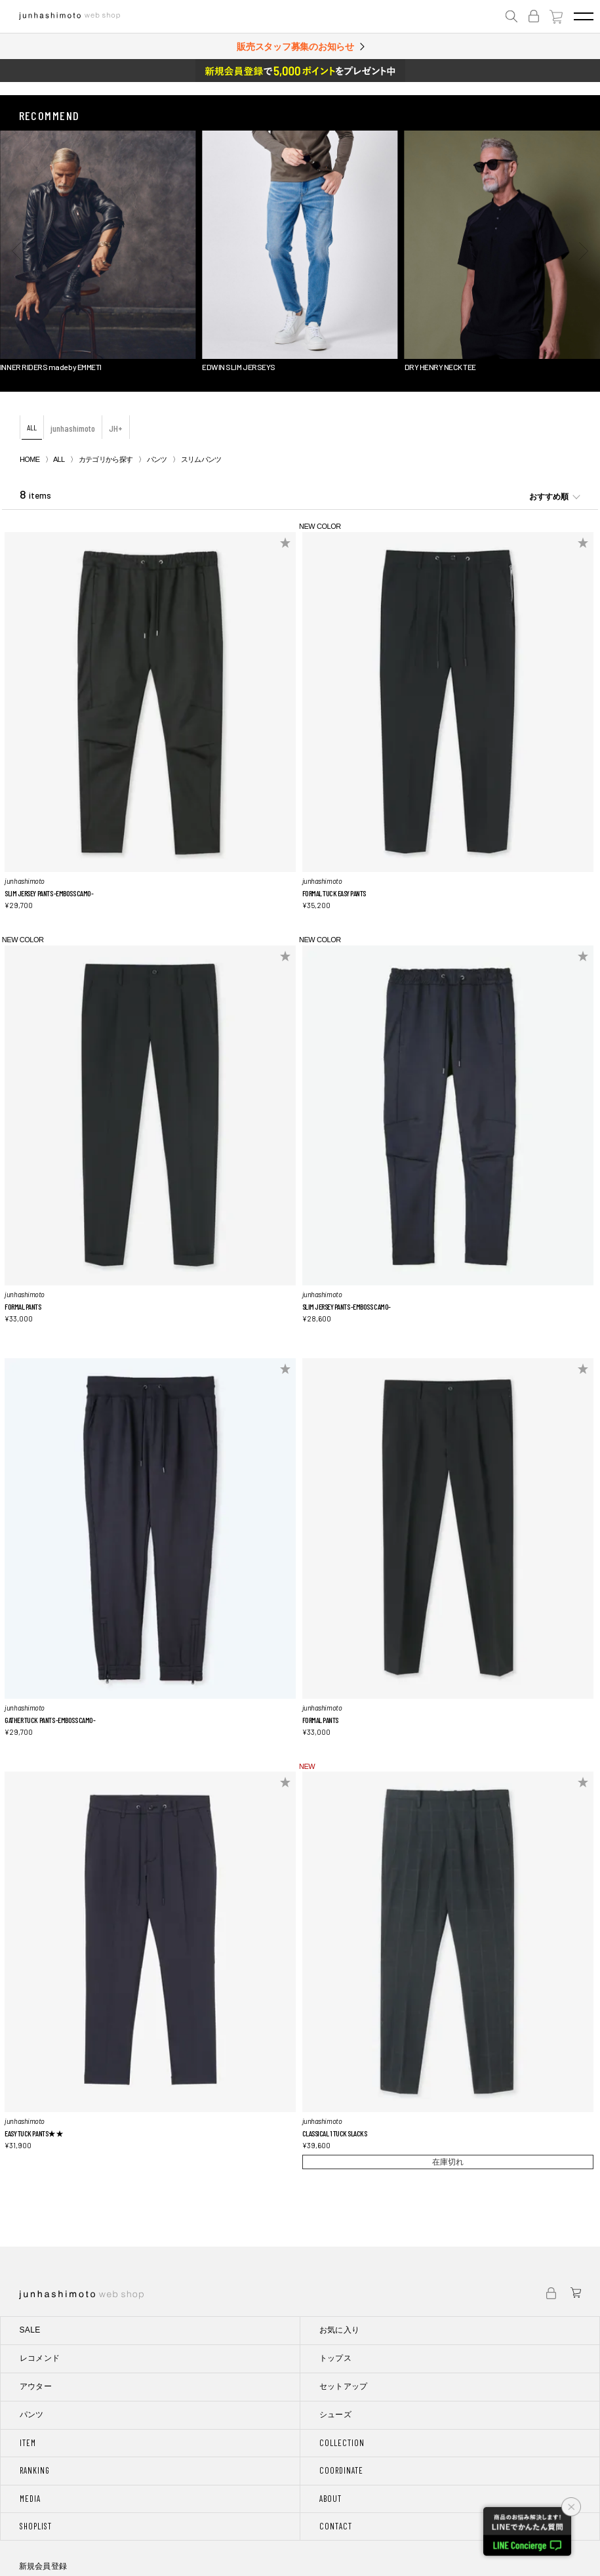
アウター (36, 2386)
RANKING (35, 2470)
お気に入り (339, 2330)
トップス (335, 2358)
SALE (30, 2330)
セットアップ (343, 2386)
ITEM (28, 2443)
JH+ (116, 428)
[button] (16, 251)
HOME (29, 459)
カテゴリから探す (106, 459)
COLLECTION (342, 2443)
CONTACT (335, 2526)
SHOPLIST (36, 2526)
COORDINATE (341, 2470)
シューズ (335, 2414)
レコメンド (40, 2358)
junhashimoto (72, 428)
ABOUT (330, 2498)
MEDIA (30, 2498)
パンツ (157, 459)
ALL (32, 427)
